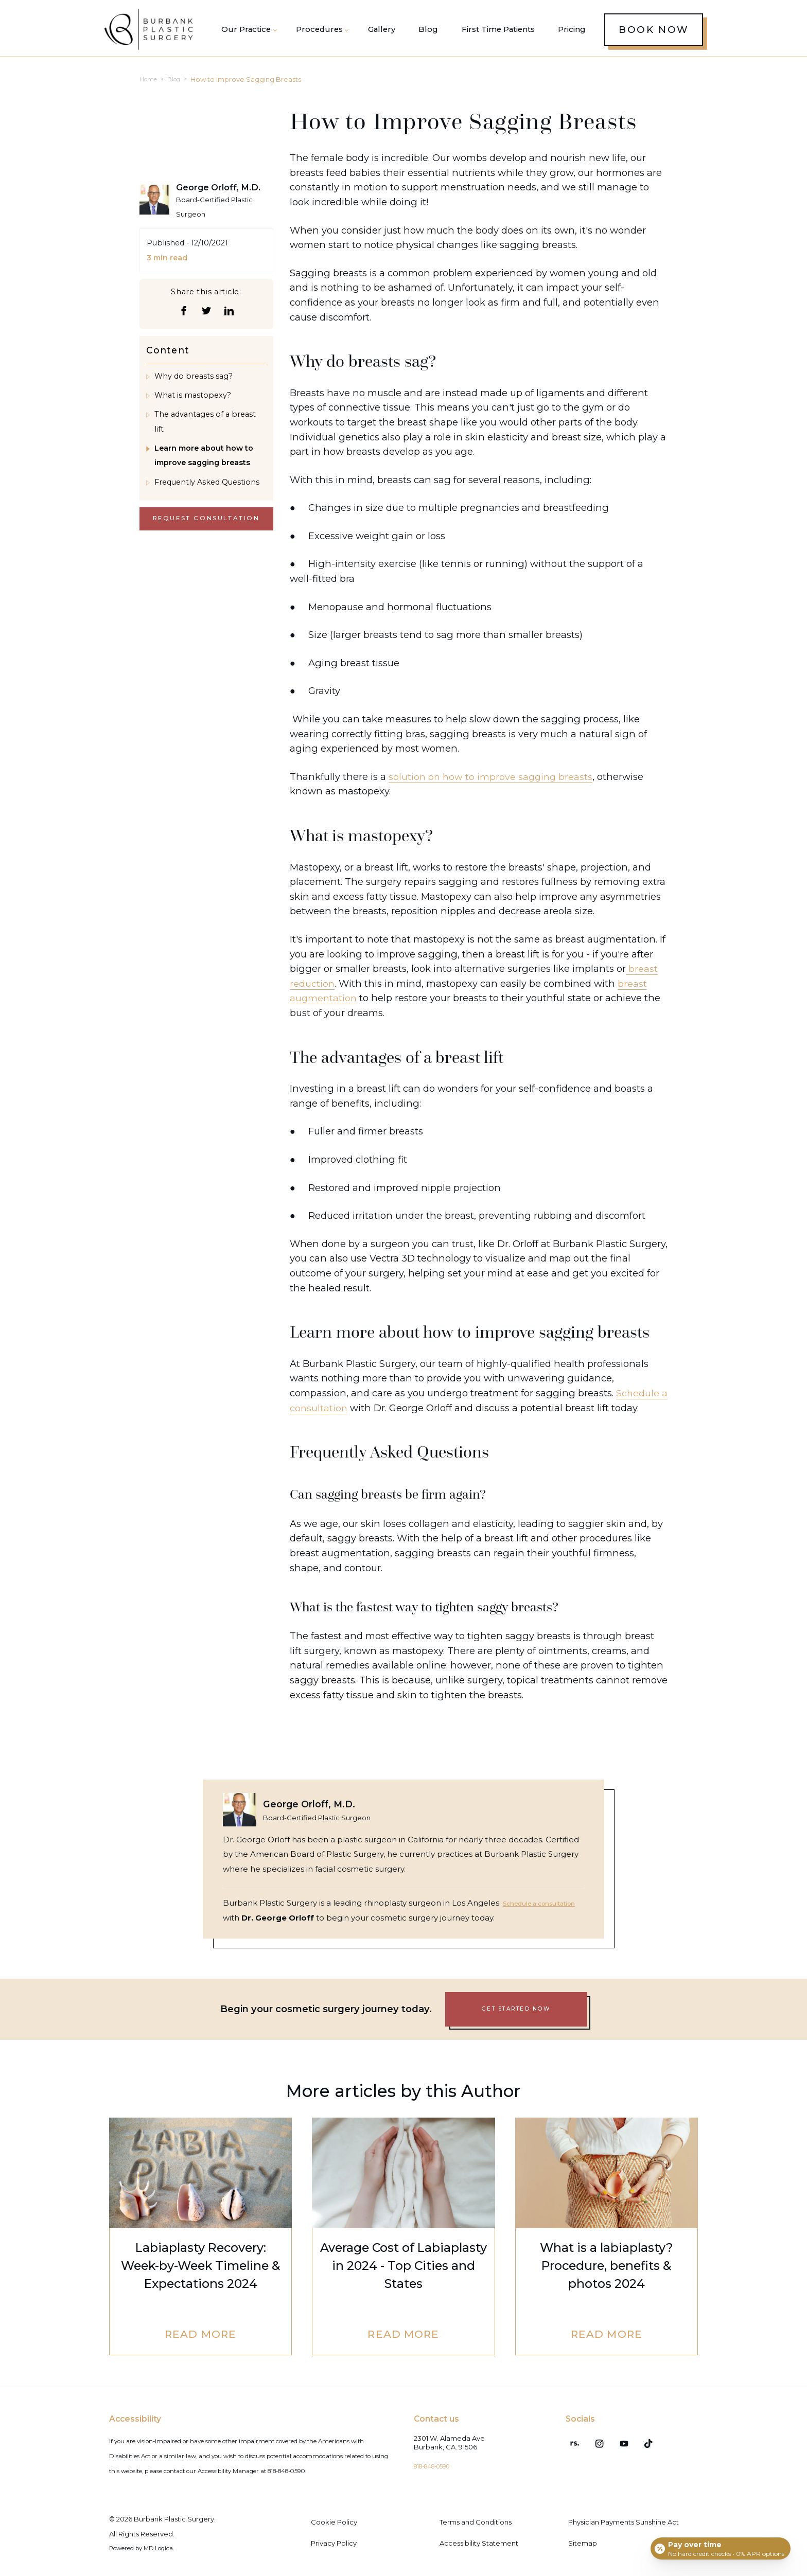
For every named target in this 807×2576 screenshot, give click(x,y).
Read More (200, 2336)
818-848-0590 (437, 2466)
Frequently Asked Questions (206, 487)
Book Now (654, 32)
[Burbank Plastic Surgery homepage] (152, 33)
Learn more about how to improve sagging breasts (203, 461)
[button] (320, 31)
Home (150, 85)
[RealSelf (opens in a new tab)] (571, 2440)
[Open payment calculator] (719, 2546)
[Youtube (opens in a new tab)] (611, 2440)
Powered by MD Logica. (149, 2548)
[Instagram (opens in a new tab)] (591, 2440)
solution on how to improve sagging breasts (492, 782)
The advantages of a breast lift (205, 428)
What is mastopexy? (192, 400)
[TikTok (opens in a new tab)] (631, 2440)
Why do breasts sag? (193, 381)
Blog (179, 85)
